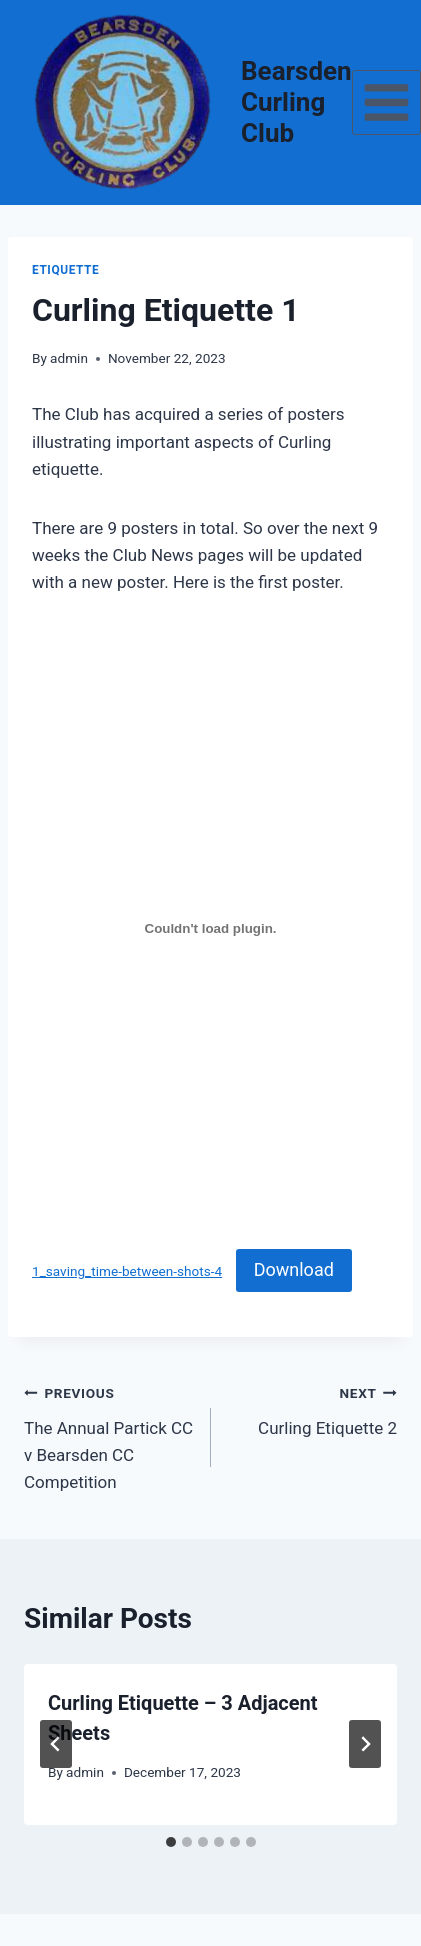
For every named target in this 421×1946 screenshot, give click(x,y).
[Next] (365, 1744)
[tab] (171, 1842)
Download (294, 1269)
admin (69, 358)
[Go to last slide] (56, 1744)
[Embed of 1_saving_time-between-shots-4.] (210, 929)
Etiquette (65, 270)
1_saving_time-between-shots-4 (127, 1271)
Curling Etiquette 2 (313, 1408)
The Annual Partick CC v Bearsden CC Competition (109, 1435)
